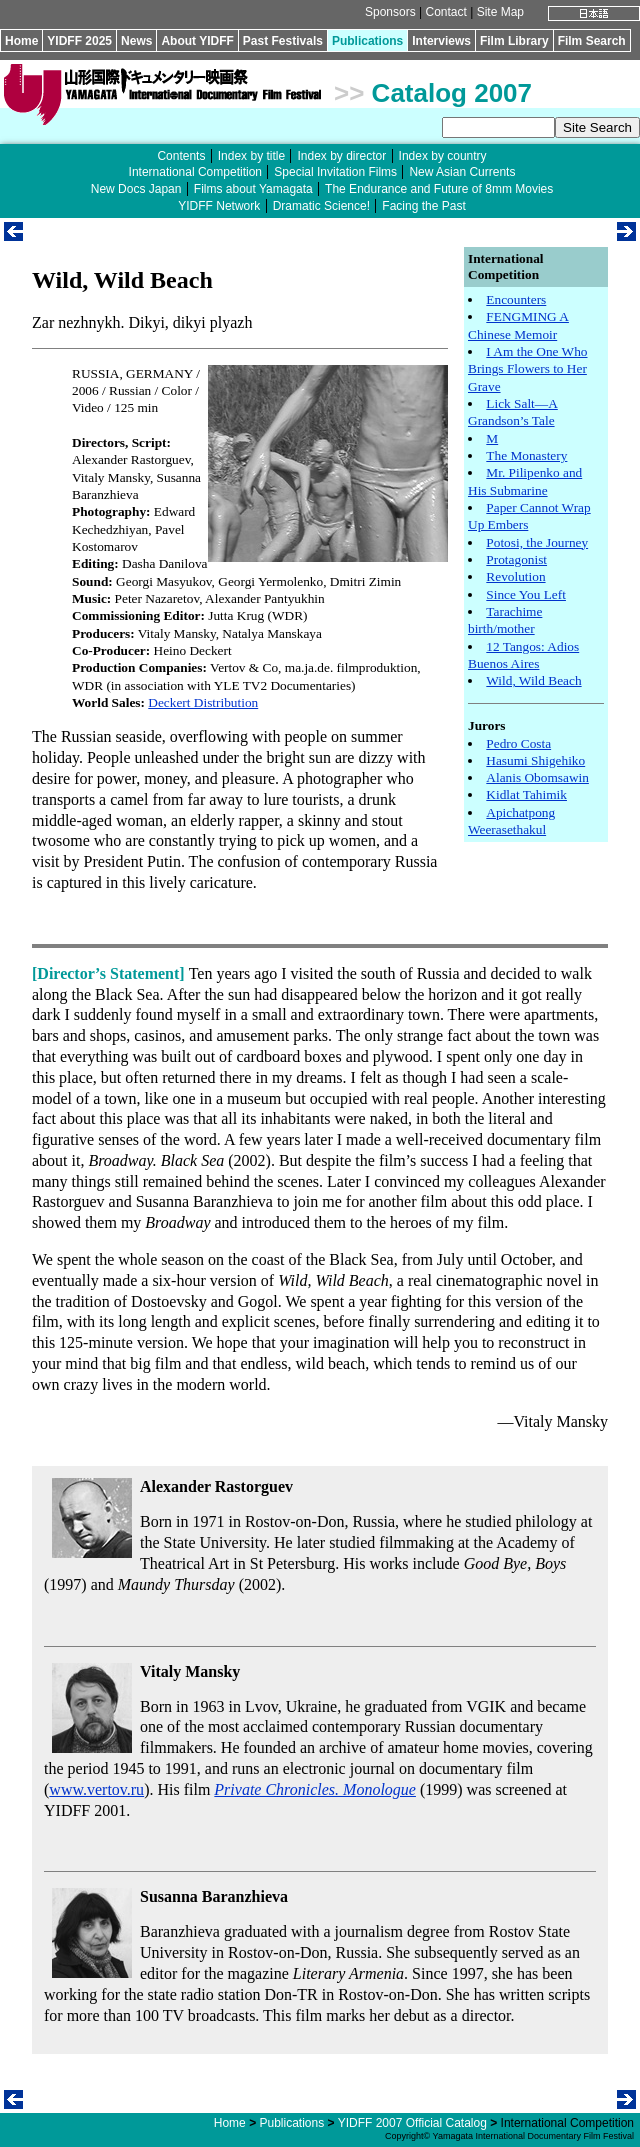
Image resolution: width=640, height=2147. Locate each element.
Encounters (516, 299)
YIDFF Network (219, 206)
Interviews (441, 41)
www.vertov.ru (96, 1789)
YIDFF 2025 (79, 41)
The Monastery (526, 455)
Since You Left (526, 594)
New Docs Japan (136, 189)
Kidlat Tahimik (526, 794)
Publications (367, 41)
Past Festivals (283, 41)
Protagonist (516, 559)
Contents (181, 156)
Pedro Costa (518, 743)
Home (21, 41)
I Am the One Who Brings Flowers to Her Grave (528, 369)
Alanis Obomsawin (537, 777)
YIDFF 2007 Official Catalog (412, 2123)
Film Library (514, 41)
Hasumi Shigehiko (535, 760)
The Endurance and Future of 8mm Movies (439, 189)
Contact (445, 12)
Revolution (515, 576)
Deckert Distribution (203, 702)
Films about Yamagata (253, 189)
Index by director (341, 156)
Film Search (592, 41)
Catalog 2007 (452, 93)
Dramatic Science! (321, 206)
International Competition (195, 172)
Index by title (251, 156)
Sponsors (390, 12)
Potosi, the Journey (537, 542)
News (136, 41)
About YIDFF (197, 41)
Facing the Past (423, 206)
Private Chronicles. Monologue (315, 1789)
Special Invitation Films (335, 172)
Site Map (500, 12)
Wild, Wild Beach (533, 680)
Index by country (443, 156)
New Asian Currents (462, 172)
